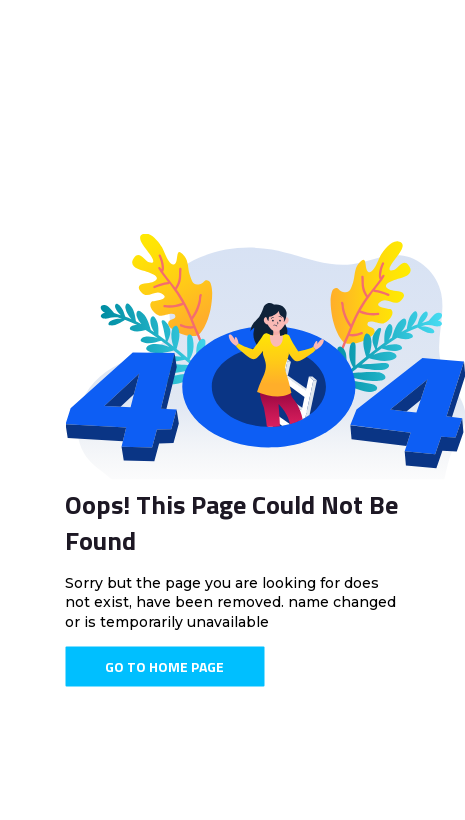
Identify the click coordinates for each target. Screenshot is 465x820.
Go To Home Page (164, 666)
